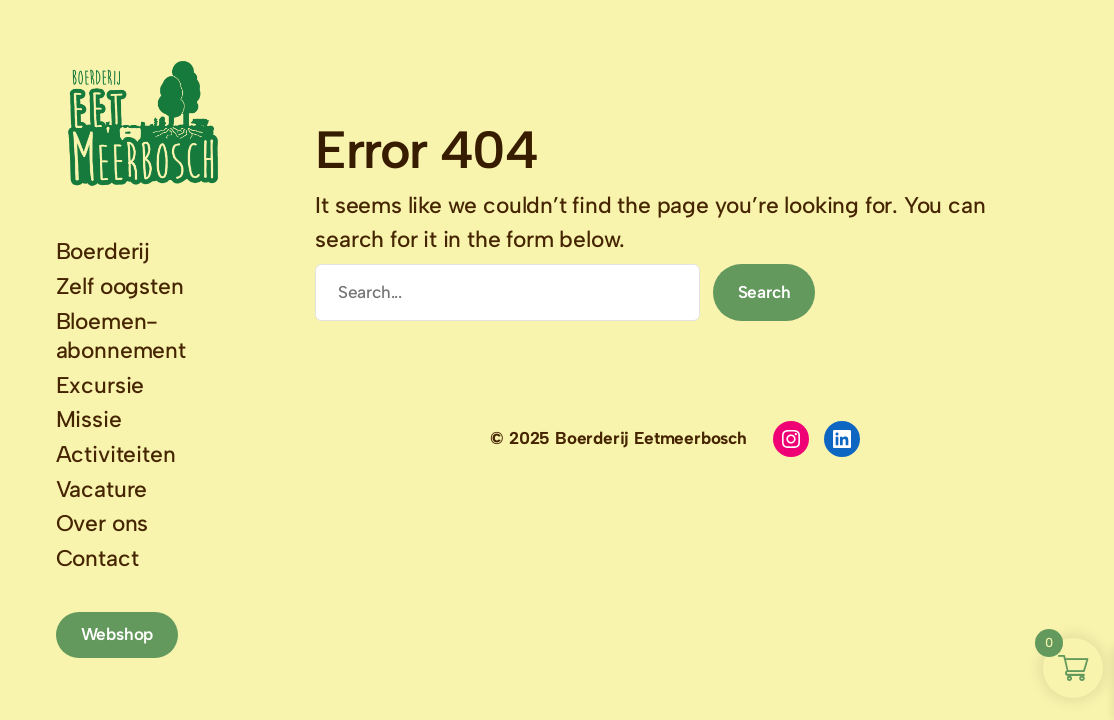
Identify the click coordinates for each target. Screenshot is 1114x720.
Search (764, 292)
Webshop (117, 634)
